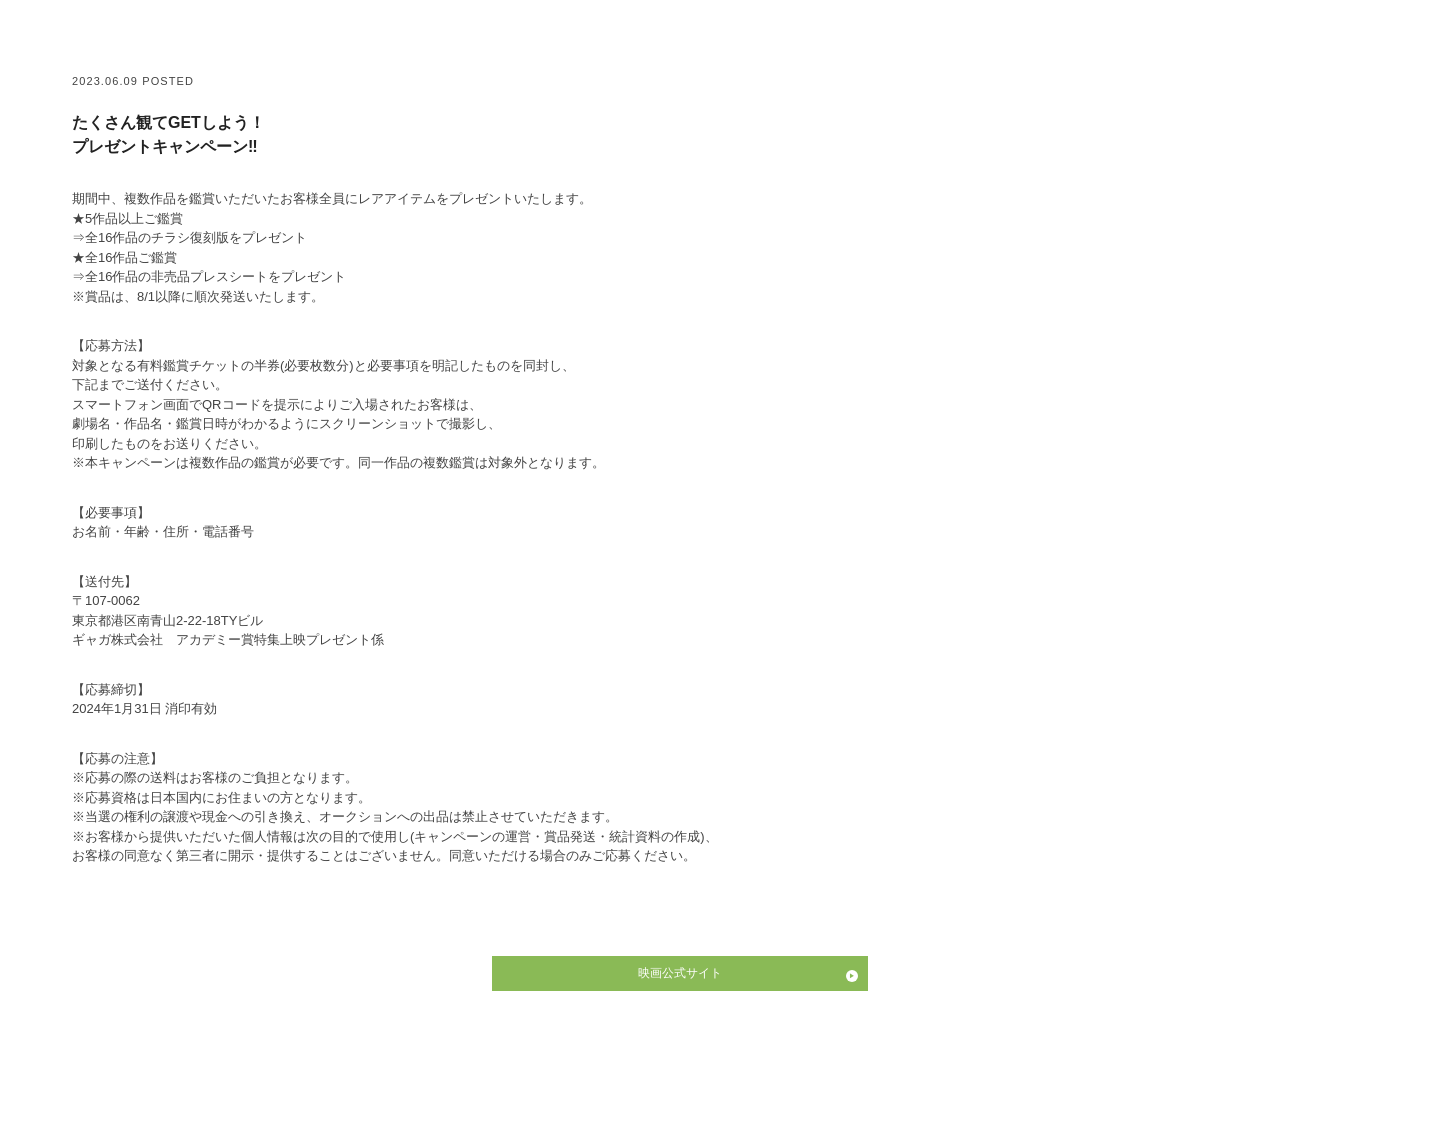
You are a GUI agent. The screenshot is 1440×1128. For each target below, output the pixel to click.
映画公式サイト (680, 973)
